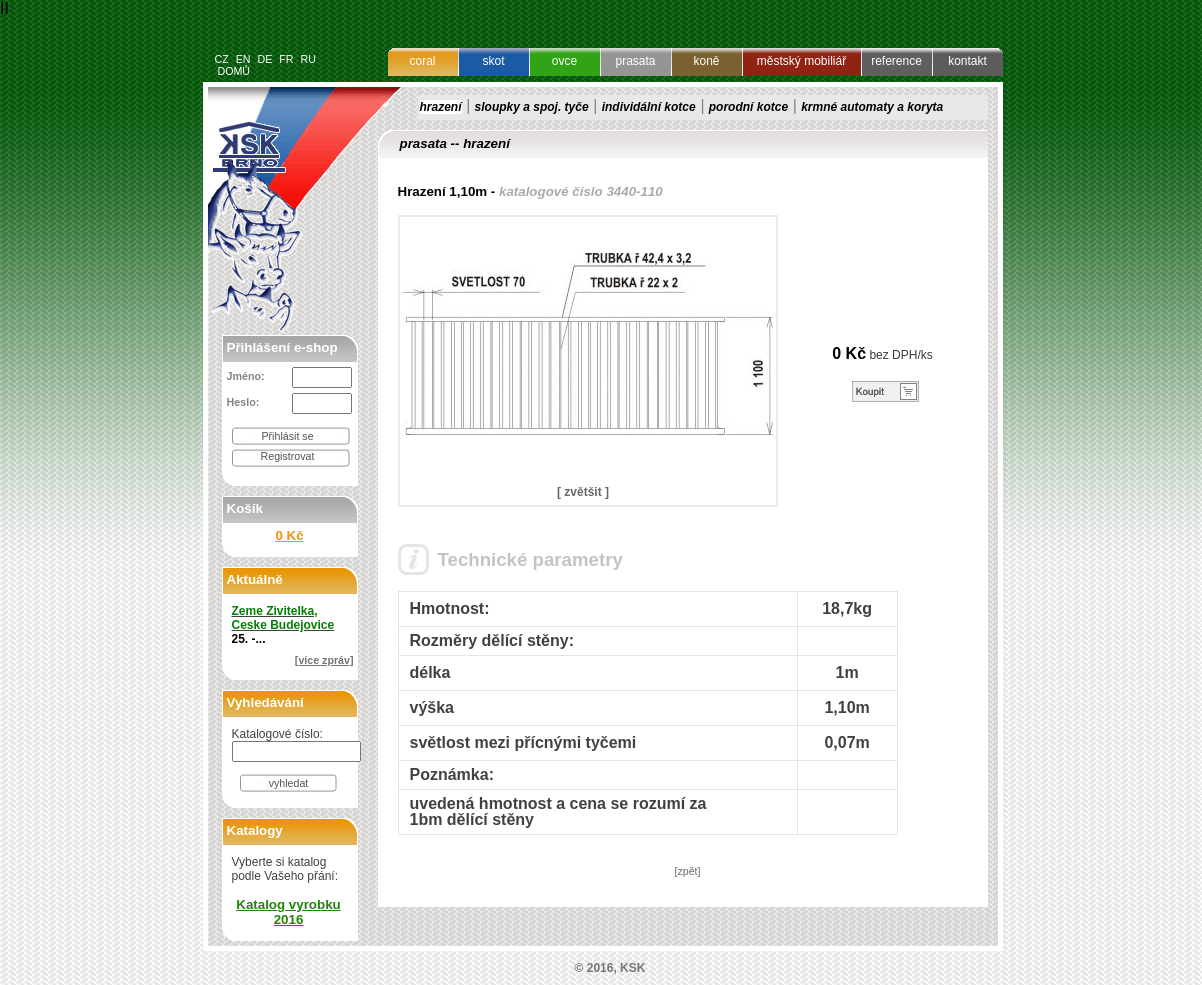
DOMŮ (233, 71)
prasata (635, 61)
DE (264, 59)
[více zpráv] (324, 660)
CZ (222, 59)
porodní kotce (748, 107)
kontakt (967, 61)
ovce (564, 61)
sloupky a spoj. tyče (532, 107)
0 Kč (289, 535)
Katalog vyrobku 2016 (288, 912)
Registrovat (288, 456)
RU (307, 59)
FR (286, 59)
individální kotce (649, 107)
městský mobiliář (801, 61)
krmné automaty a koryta (872, 107)
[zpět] (687, 871)
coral (422, 61)
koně (706, 61)
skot (493, 61)
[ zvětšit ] (583, 492)
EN (243, 59)
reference (896, 61)
